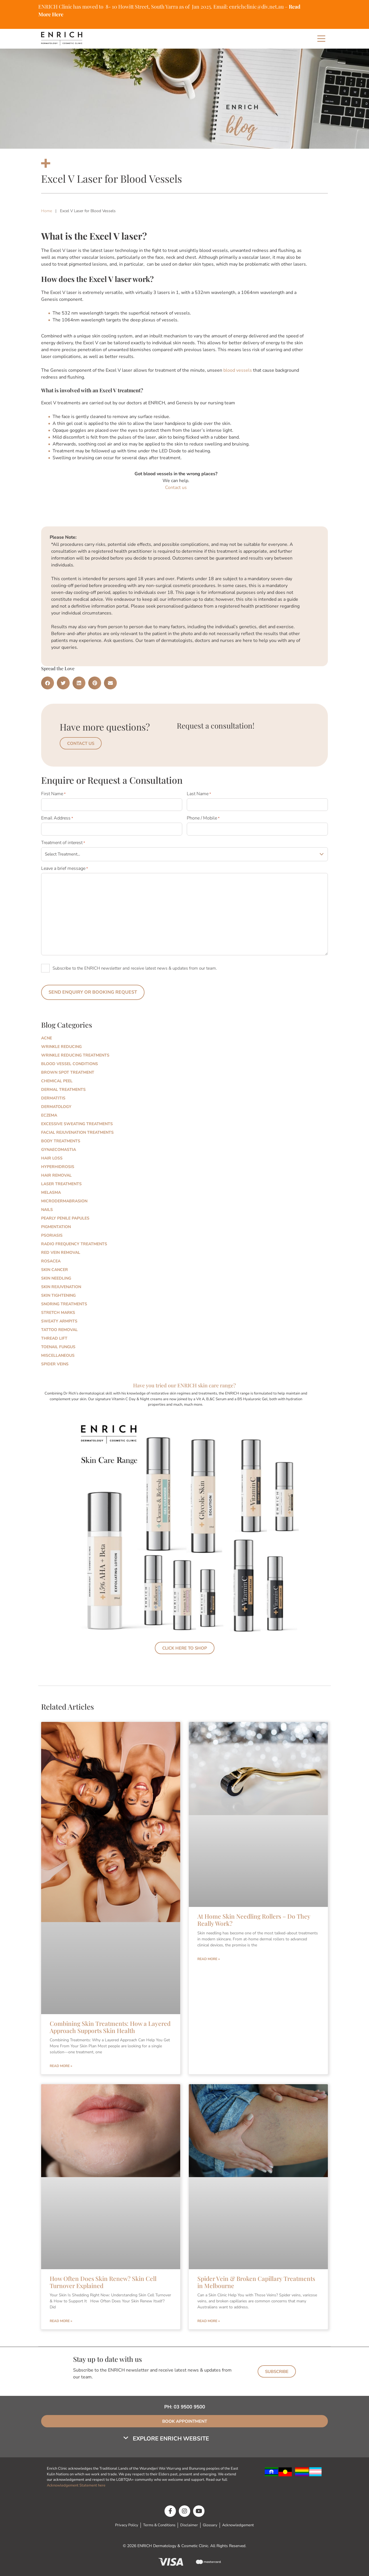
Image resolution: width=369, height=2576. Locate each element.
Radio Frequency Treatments (74, 1242)
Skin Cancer (54, 1268)
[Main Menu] (321, 38)
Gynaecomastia (58, 1148)
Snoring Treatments (64, 1302)
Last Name (199, 793)
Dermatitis (53, 1096)
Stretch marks (58, 1311)
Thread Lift (54, 1337)
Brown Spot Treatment (67, 1071)
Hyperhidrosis (57, 1165)
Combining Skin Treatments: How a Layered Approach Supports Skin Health (110, 2025)
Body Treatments (60, 1139)
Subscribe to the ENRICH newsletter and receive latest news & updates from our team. (135, 967)
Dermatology (56, 1105)
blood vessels (238, 370)
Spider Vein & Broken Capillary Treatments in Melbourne (256, 2280)
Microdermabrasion (64, 1199)
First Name (53, 793)
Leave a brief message (64, 867)
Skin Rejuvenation (61, 1285)
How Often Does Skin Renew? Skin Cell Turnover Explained (103, 2280)
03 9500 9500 (189, 2405)
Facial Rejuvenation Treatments (77, 1131)
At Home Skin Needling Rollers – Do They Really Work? (253, 1918)
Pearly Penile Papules (65, 1217)
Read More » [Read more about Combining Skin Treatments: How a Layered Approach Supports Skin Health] (61, 2064)
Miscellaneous (58, 1354)
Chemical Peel (57, 1079)
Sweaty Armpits (59, 1319)
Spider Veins (55, 1362)
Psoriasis (52, 1234)
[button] (47, 683)
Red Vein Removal (60, 1251)
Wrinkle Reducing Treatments (75, 1054)
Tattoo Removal (59, 1328)
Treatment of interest (63, 841)
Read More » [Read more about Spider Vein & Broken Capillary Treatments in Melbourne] (208, 2319)
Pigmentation (56, 1225)
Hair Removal (56, 1174)
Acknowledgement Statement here (76, 2484)
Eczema (49, 1114)
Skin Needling (56, 1277)
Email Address (57, 817)
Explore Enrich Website (171, 2437)
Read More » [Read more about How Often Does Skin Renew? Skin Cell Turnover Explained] (61, 2319)
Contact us (176, 487)
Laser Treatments (61, 1182)
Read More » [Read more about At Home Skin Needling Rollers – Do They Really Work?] (208, 1957)
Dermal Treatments (63, 1088)
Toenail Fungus (58, 1345)
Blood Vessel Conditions (69, 1062)
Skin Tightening (58, 1294)
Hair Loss (52, 1156)
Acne (46, 1036)
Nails (47, 1208)
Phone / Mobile (203, 817)
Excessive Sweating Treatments (77, 1122)
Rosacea (51, 1259)
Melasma (51, 1191)
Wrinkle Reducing (61, 1045)
